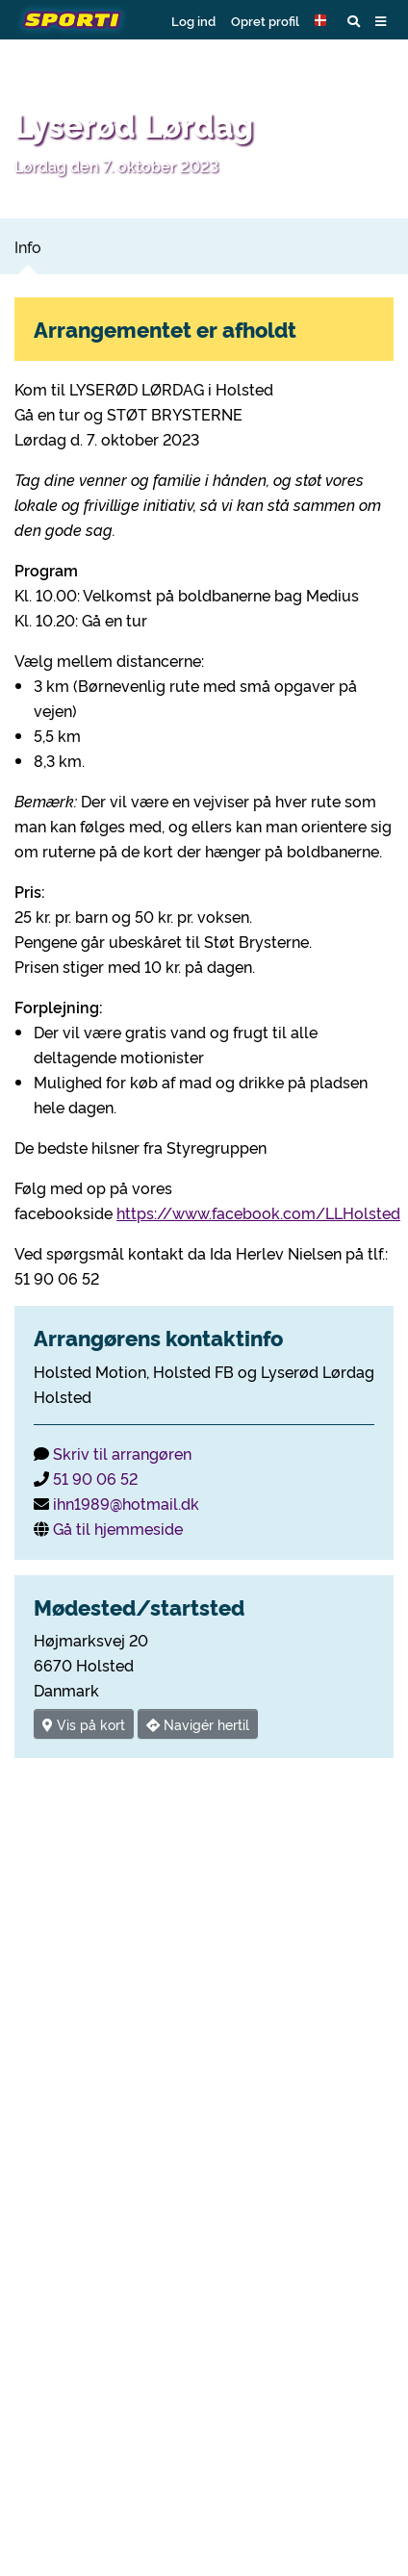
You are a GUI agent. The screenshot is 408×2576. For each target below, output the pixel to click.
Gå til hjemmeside (118, 1528)
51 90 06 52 (95, 1478)
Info (27, 246)
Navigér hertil (197, 1724)
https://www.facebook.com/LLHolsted (258, 1212)
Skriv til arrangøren (122, 1453)
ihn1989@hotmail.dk (126, 1503)
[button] (323, 20)
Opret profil (265, 20)
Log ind (193, 20)
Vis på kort (83, 1724)
